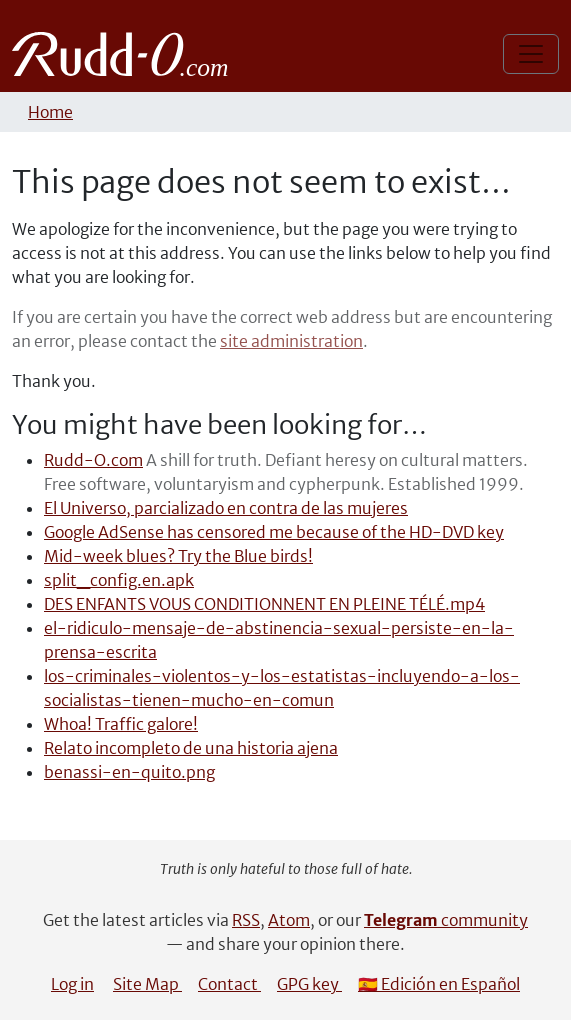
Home (50, 112)
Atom (289, 920)
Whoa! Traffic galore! (121, 724)
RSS (246, 920)
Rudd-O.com (93, 460)
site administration (291, 341)
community (446, 920)
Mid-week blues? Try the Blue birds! (178, 556)
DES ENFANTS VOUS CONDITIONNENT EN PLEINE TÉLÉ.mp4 (264, 604)
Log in (72, 984)
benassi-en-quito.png (129, 772)
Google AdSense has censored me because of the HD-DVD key (274, 532)
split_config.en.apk (119, 580)
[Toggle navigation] (531, 54)
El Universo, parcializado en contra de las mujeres (226, 508)
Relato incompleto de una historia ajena (191, 748)
